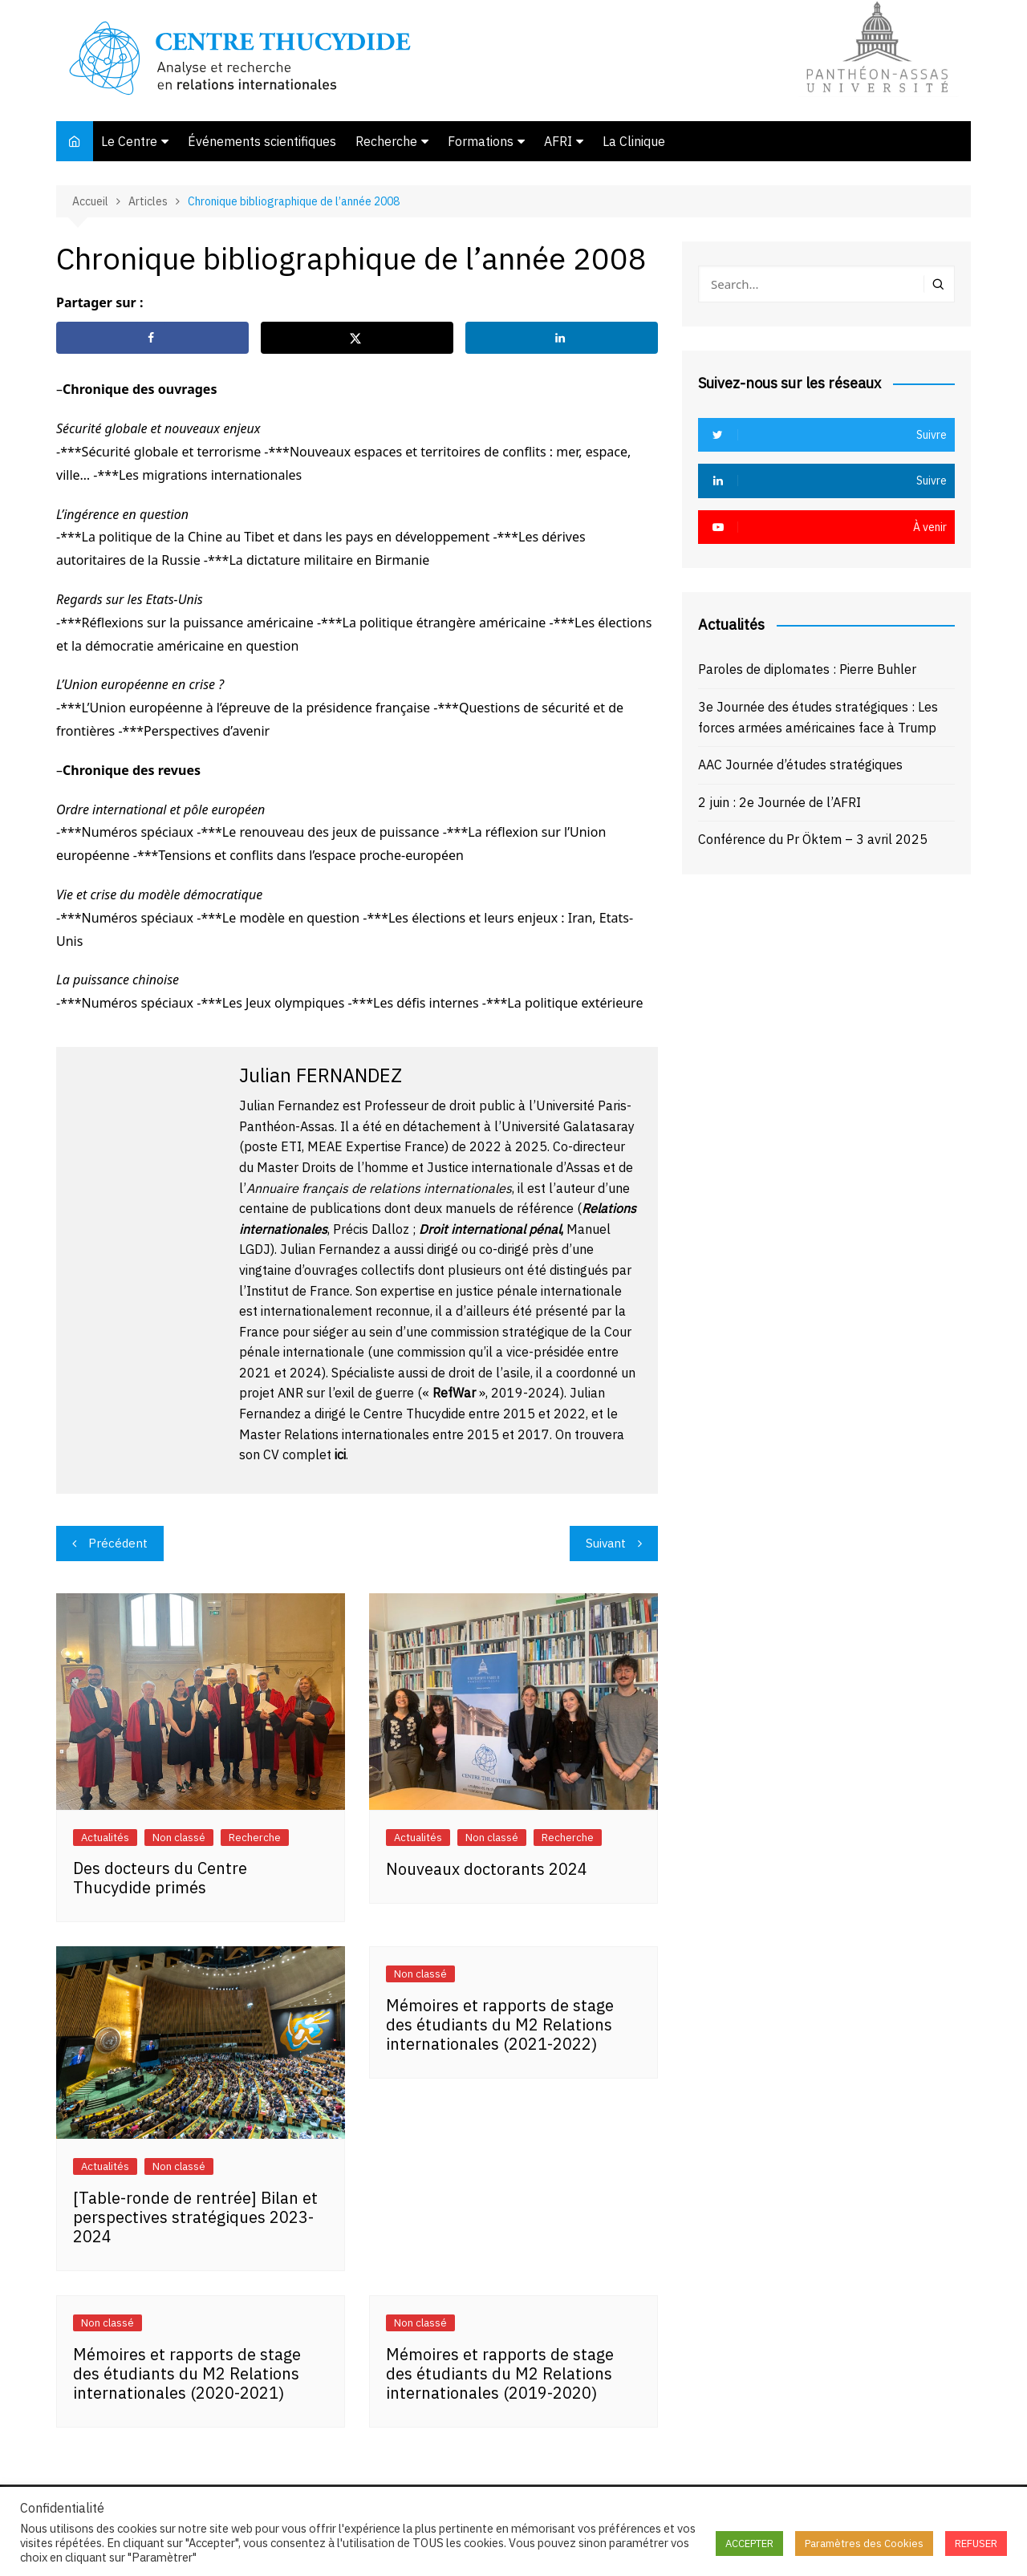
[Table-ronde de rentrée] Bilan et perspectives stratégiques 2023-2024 (195, 2217)
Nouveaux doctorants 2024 (486, 1869)
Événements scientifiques (262, 141)
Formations (481, 141)
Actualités (105, 1837)
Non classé (178, 1837)
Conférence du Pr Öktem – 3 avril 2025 (813, 839)
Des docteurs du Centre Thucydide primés (160, 1877)
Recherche (386, 141)
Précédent (118, 1543)
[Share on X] (357, 338)
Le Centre (129, 141)
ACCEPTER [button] (749, 2543)
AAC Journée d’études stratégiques (800, 765)
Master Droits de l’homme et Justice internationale (405, 1167)
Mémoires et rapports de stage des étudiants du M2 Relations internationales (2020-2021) (187, 2373)
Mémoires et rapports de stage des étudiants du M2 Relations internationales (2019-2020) (500, 2373)
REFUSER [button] (976, 2543)
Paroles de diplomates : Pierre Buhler (807, 669)
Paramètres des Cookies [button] (864, 2543)
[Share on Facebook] (152, 338)
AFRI (558, 141)
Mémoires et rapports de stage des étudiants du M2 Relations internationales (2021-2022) (500, 2024)
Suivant (606, 1543)
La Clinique (634, 141)
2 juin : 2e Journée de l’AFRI (779, 802)
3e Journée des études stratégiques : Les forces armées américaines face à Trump (818, 717)
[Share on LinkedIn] (561, 338)
